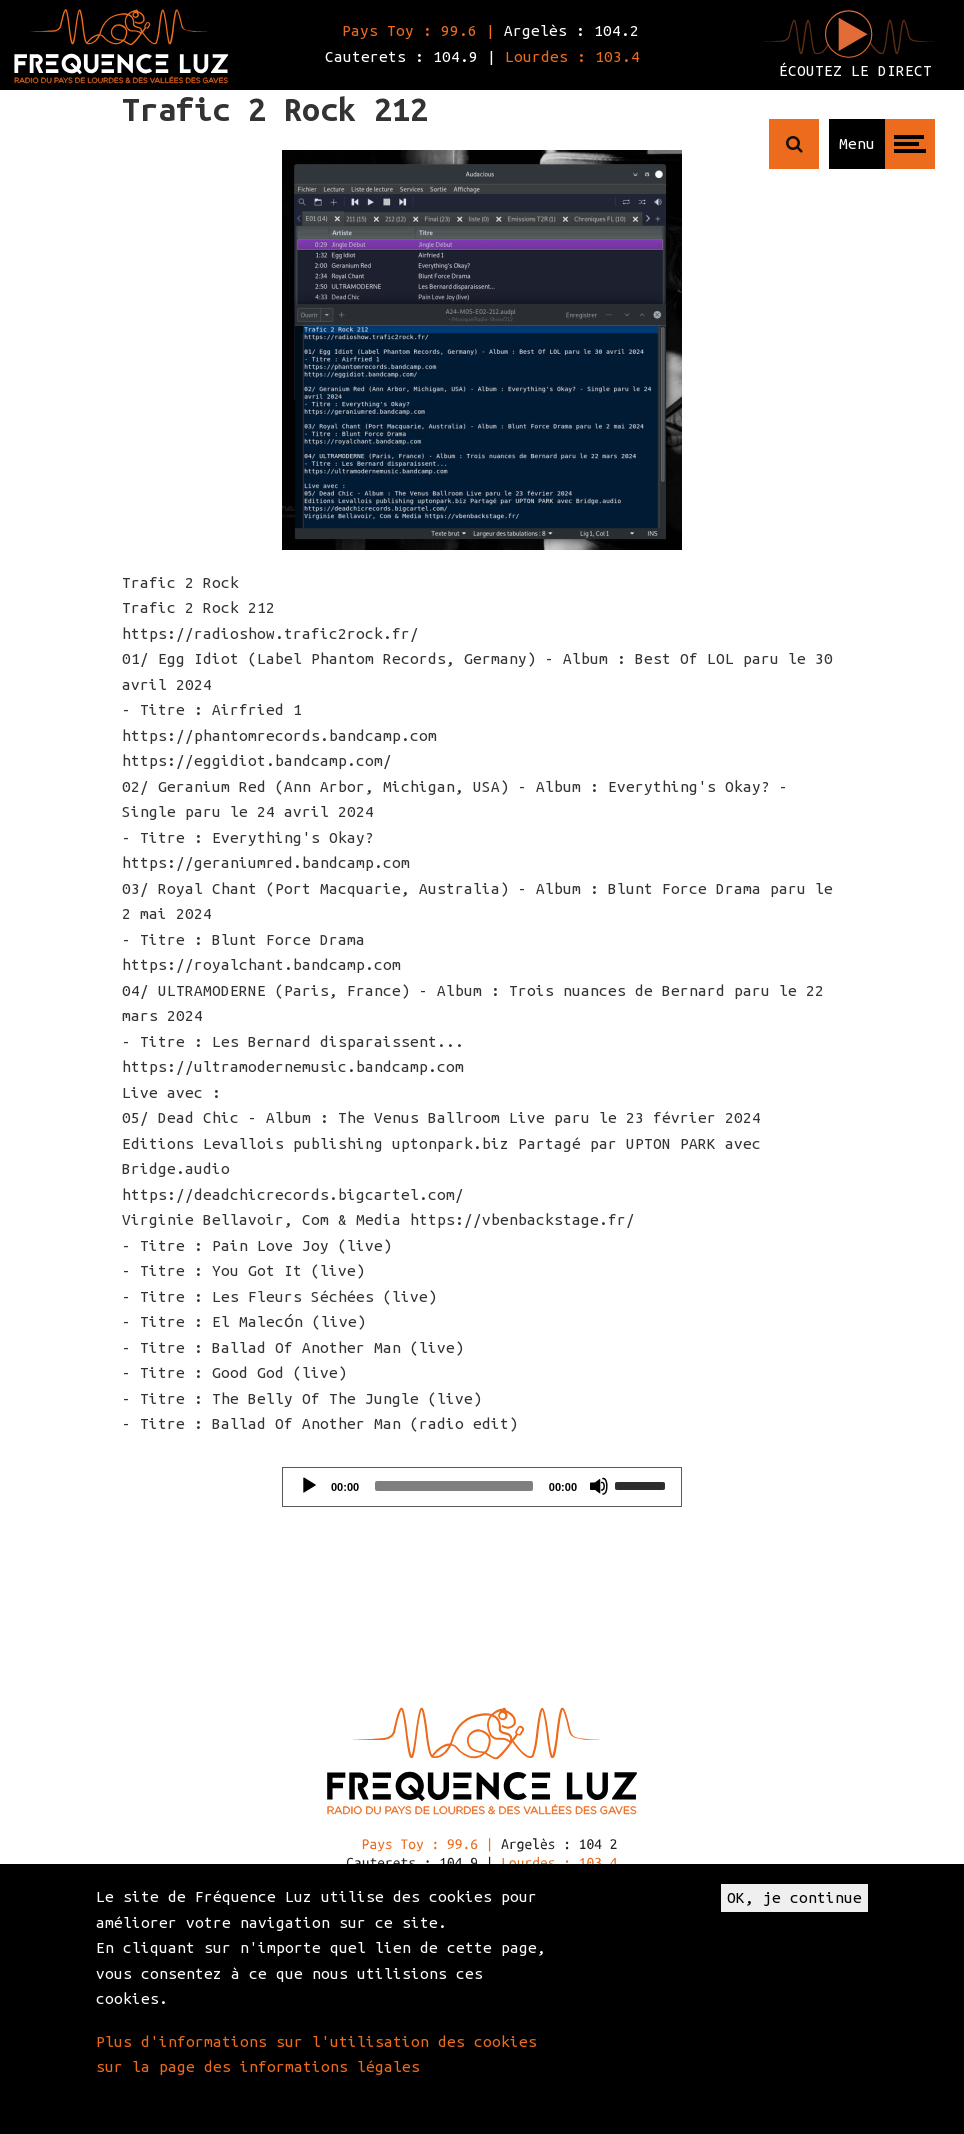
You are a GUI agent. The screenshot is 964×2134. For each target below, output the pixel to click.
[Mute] (599, 1486)
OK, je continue (794, 1897)
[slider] (454, 1486)
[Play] (309, 1486)
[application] (482, 1487)
